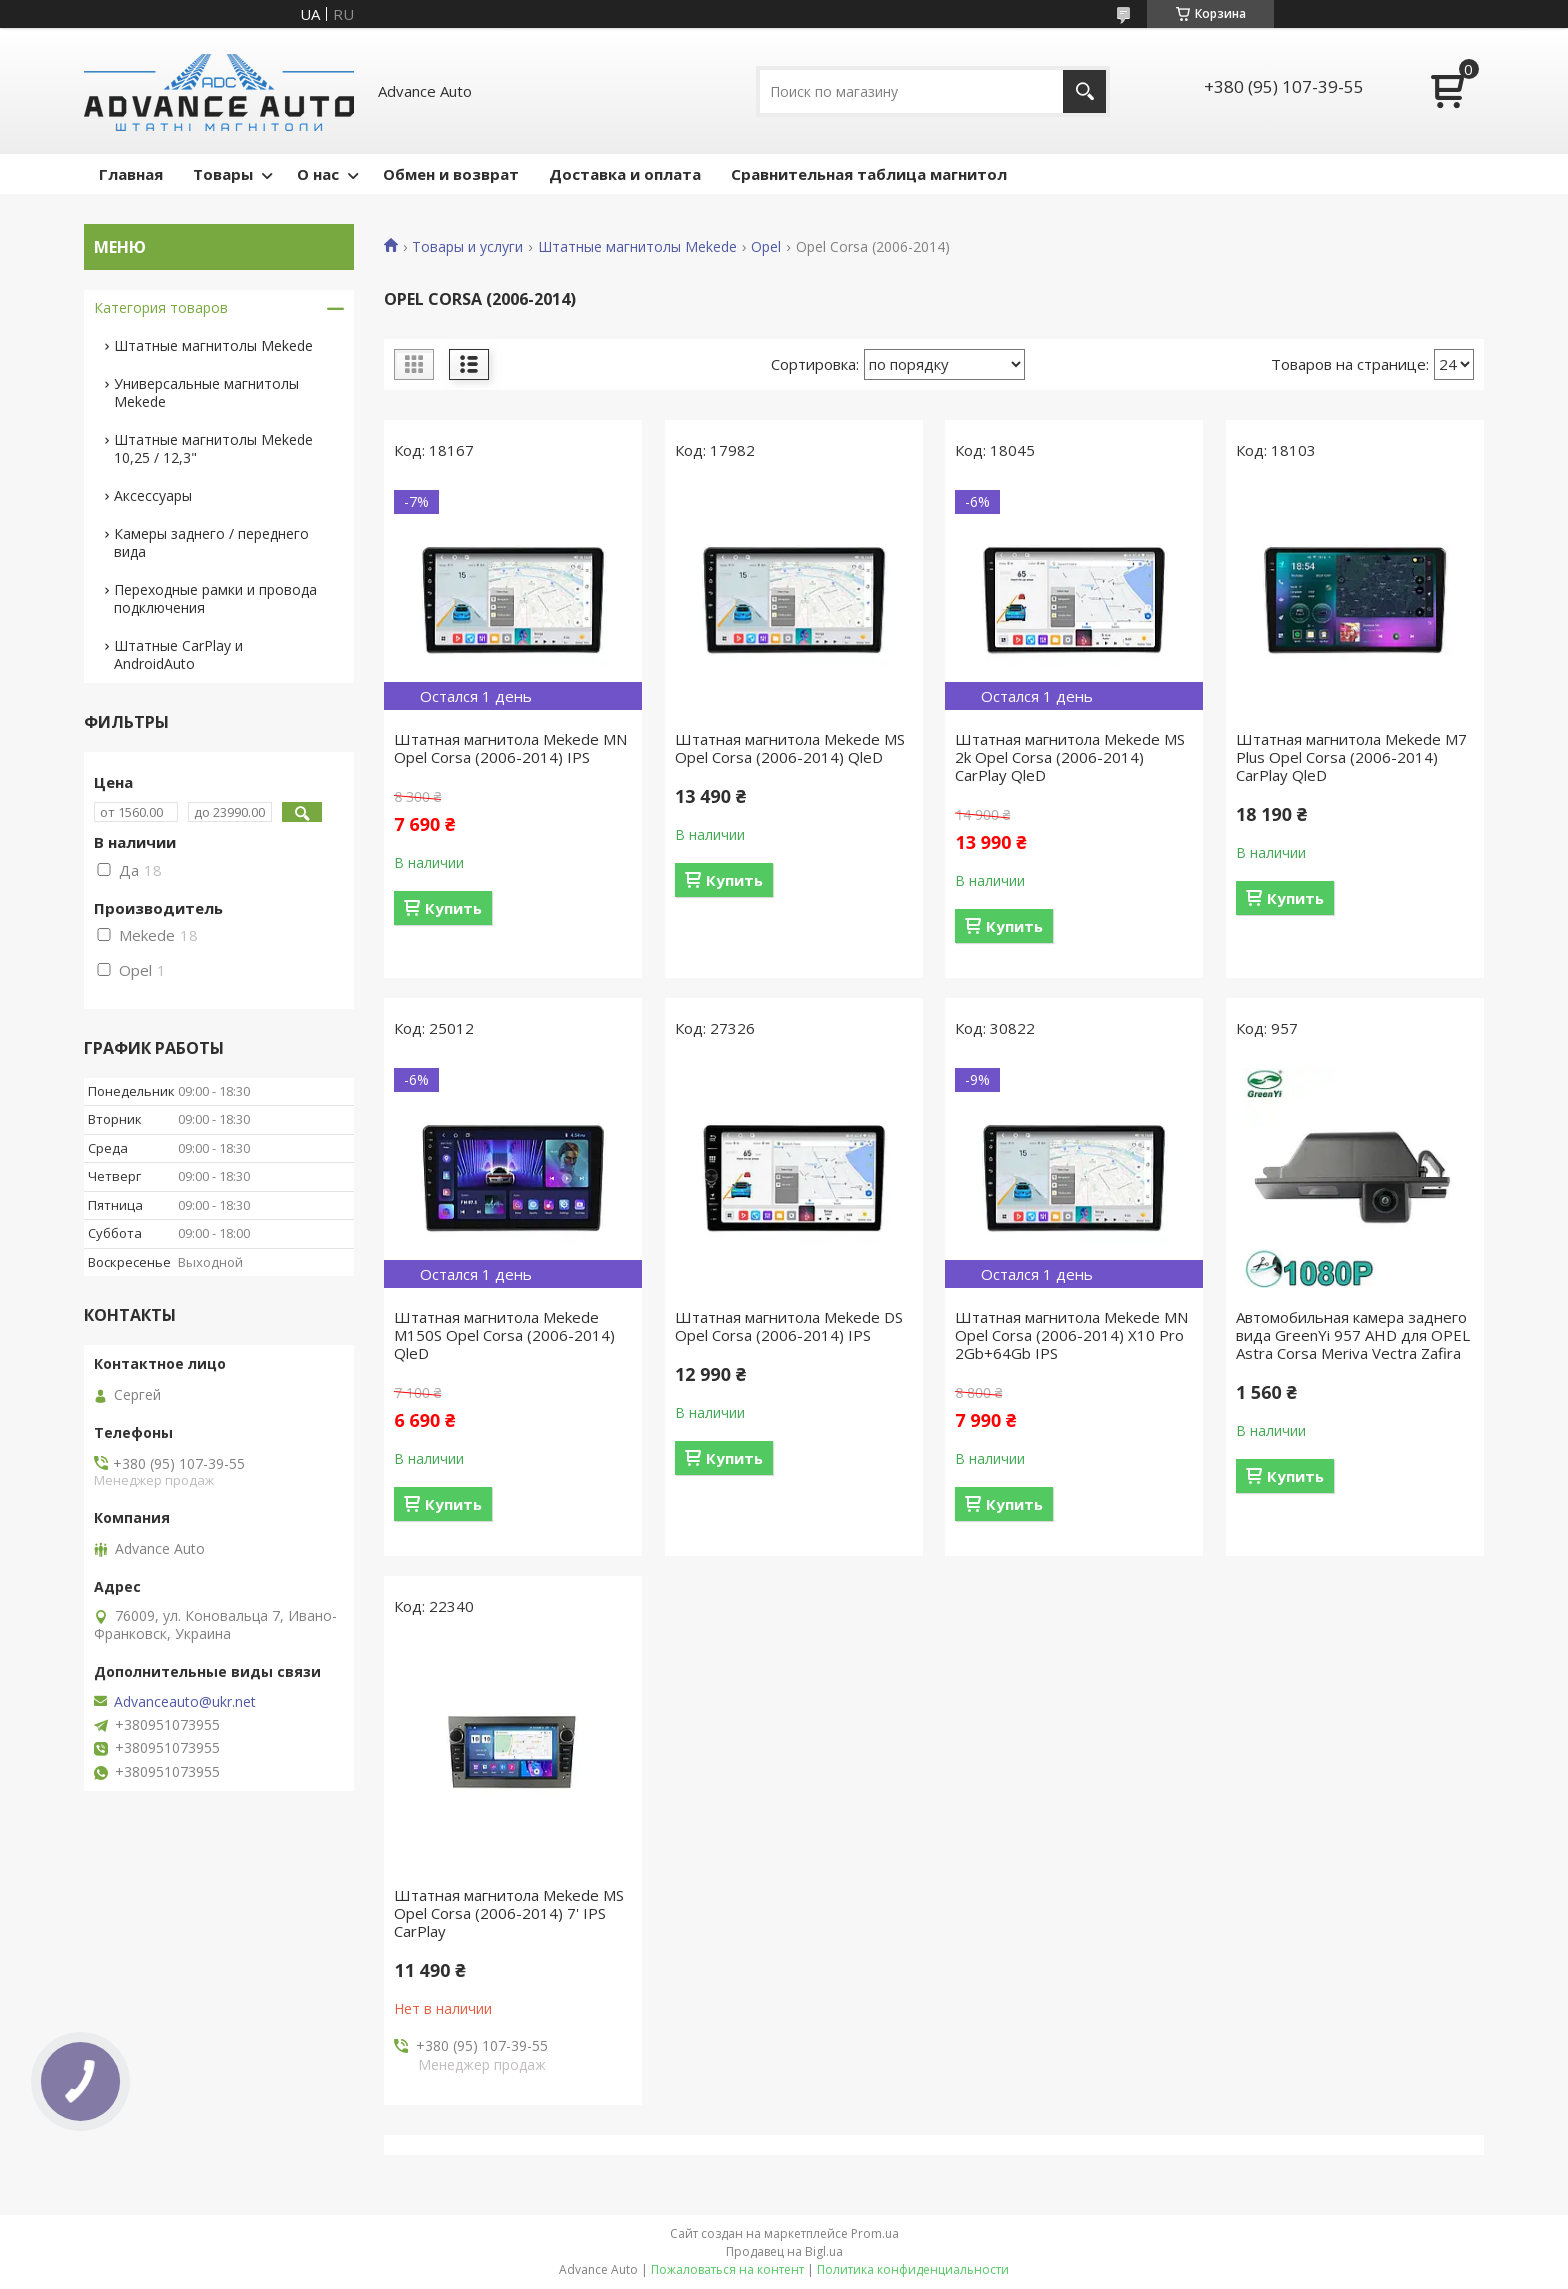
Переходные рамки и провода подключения (215, 598)
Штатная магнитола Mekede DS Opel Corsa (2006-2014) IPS (789, 1326)
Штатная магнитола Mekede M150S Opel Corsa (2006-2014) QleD (504, 1335)
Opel (766, 247)
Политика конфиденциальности (913, 2269)
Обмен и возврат (451, 174)
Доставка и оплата (625, 174)
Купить (453, 908)
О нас (318, 174)
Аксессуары (153, 495)
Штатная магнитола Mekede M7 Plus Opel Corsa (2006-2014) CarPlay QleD (1351, 757)
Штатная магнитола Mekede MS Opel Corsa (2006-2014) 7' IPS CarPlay (509, 1913)
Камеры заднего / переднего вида (211, 542)
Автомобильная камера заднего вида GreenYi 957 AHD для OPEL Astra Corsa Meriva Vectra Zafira (1353, 1335)
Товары (223, 174)
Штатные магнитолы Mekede (637, 247)
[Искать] (1084, 91)
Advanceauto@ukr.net (185, 1702)
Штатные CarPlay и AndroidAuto (178, 654)
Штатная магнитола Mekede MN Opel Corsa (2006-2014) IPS (510, 748)
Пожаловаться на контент (727, 2269)
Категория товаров (161, 307)
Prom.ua (875, 2233)
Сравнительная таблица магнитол (869, 174)
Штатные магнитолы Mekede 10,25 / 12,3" (213, 448)
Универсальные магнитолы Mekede (206, 392)
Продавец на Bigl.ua (784, 2251)
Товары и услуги (467, 247)
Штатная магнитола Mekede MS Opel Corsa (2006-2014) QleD (790, 748)
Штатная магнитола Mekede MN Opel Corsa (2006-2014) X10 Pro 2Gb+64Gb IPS (1071, 1335)
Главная (131, 174)
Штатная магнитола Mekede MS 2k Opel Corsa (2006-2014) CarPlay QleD (1070, 757)
